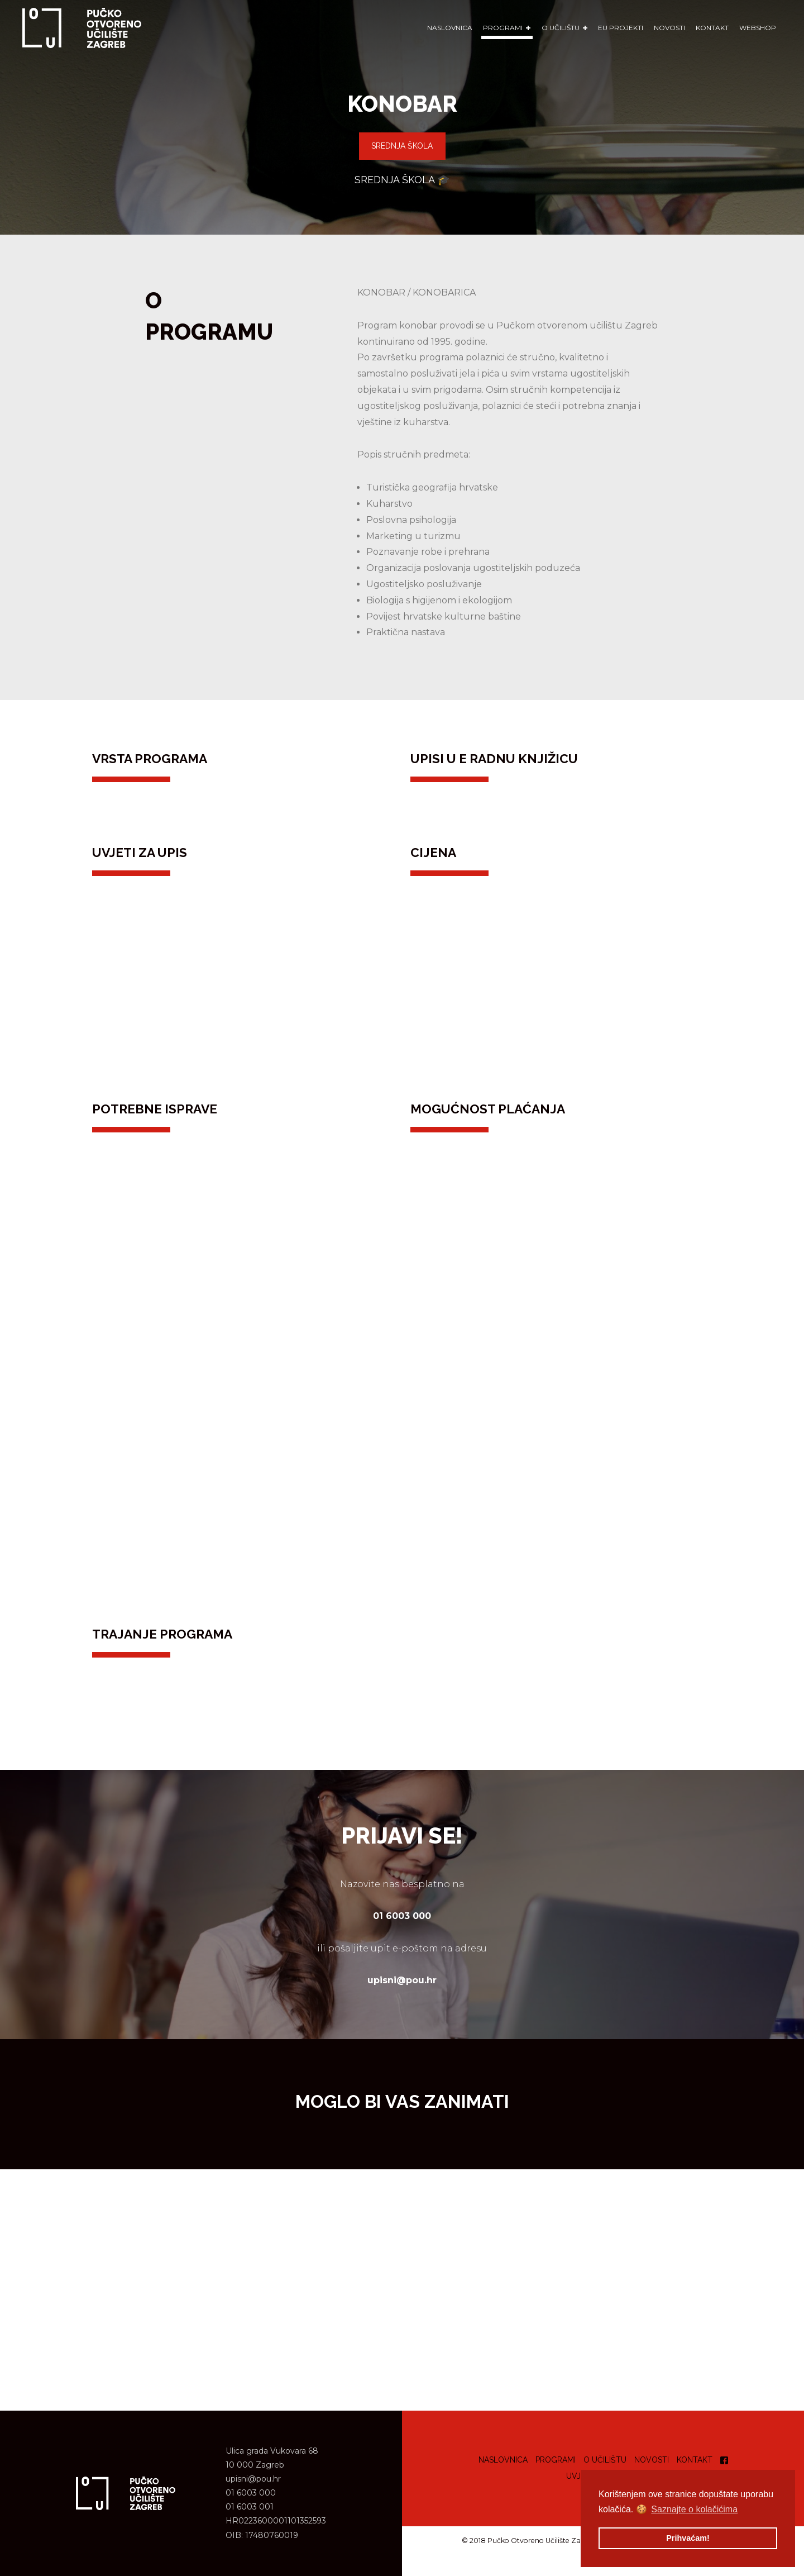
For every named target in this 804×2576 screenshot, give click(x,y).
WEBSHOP (757, 27)
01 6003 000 (251, 2493)
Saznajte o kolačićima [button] (694, 2509)
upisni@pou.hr (253, 2479)
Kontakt (712, 27)
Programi (555, 2459)
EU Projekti (620, 27)
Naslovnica (449, 27)
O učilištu (604, 2459)
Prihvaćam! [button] (688, 2538)
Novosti (669, 27)
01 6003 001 (250, 2507)
